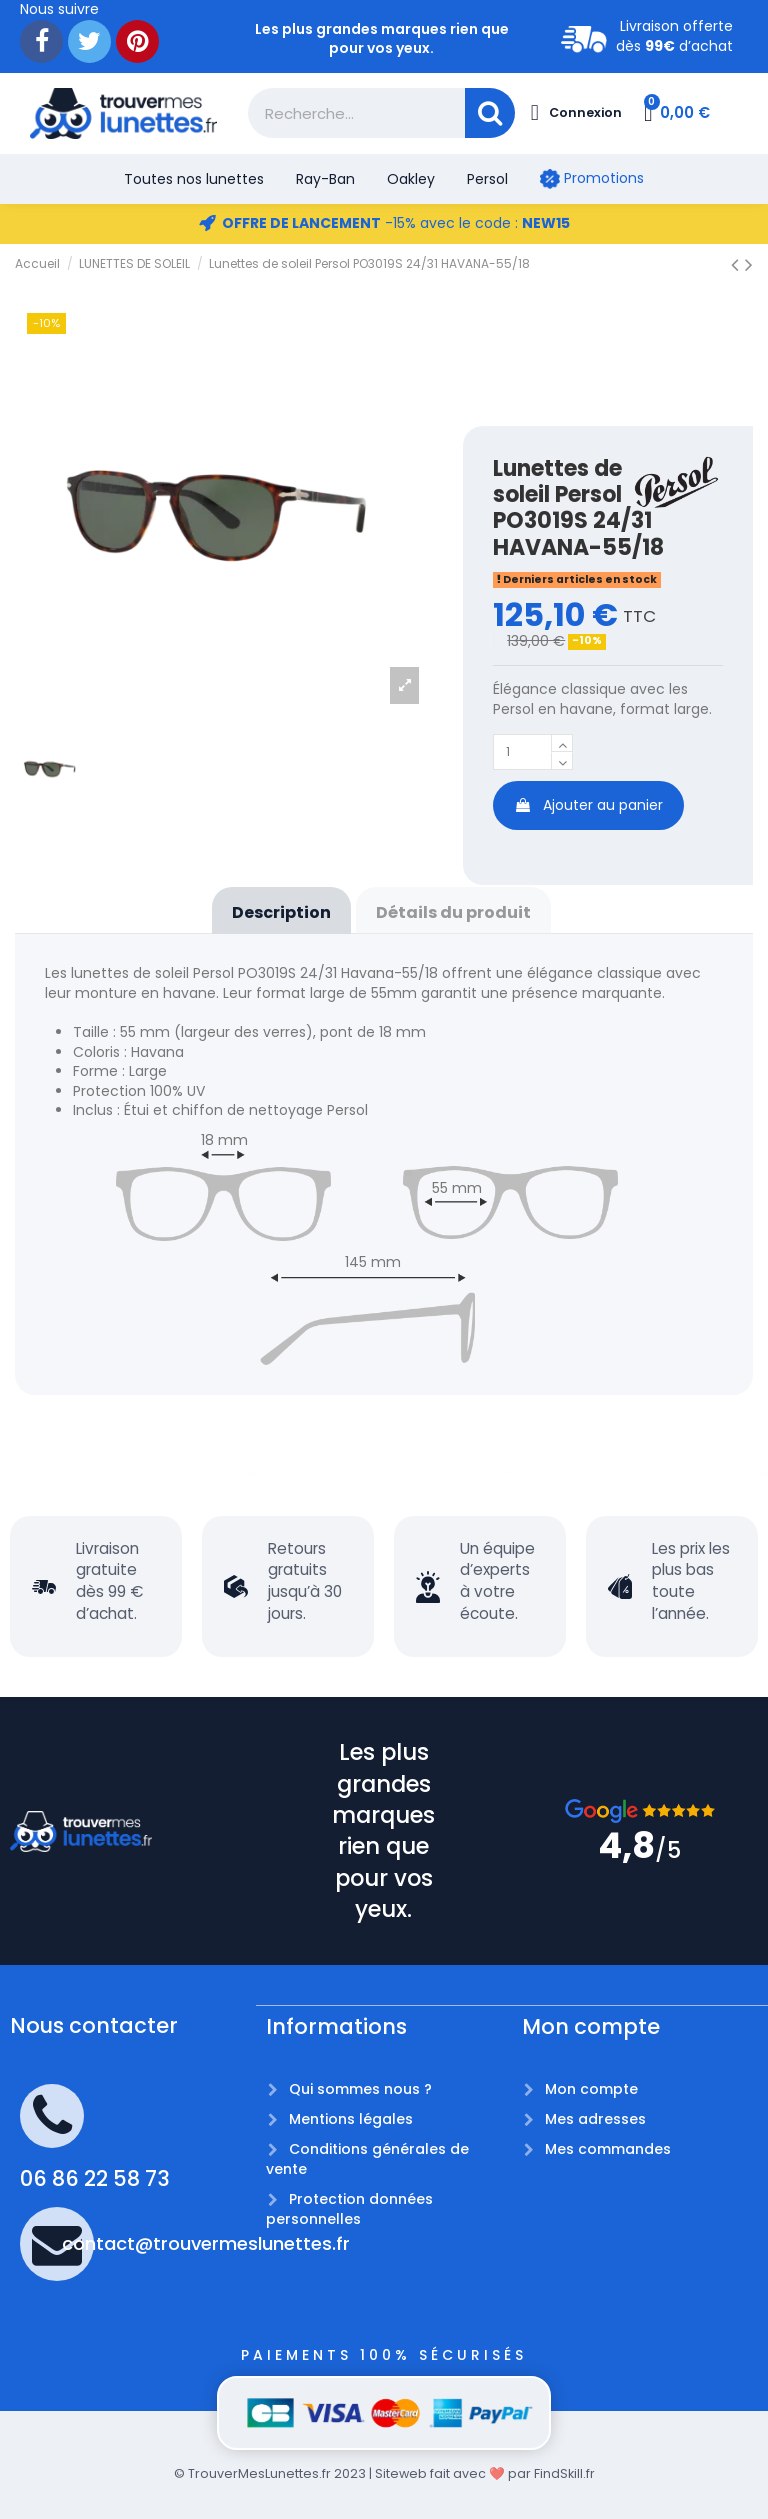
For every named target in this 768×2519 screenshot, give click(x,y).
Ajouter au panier (588, 809)
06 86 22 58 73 (95, 2178)
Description (281, 912)
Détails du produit (453, 912)
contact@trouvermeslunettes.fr (206, 2243)
